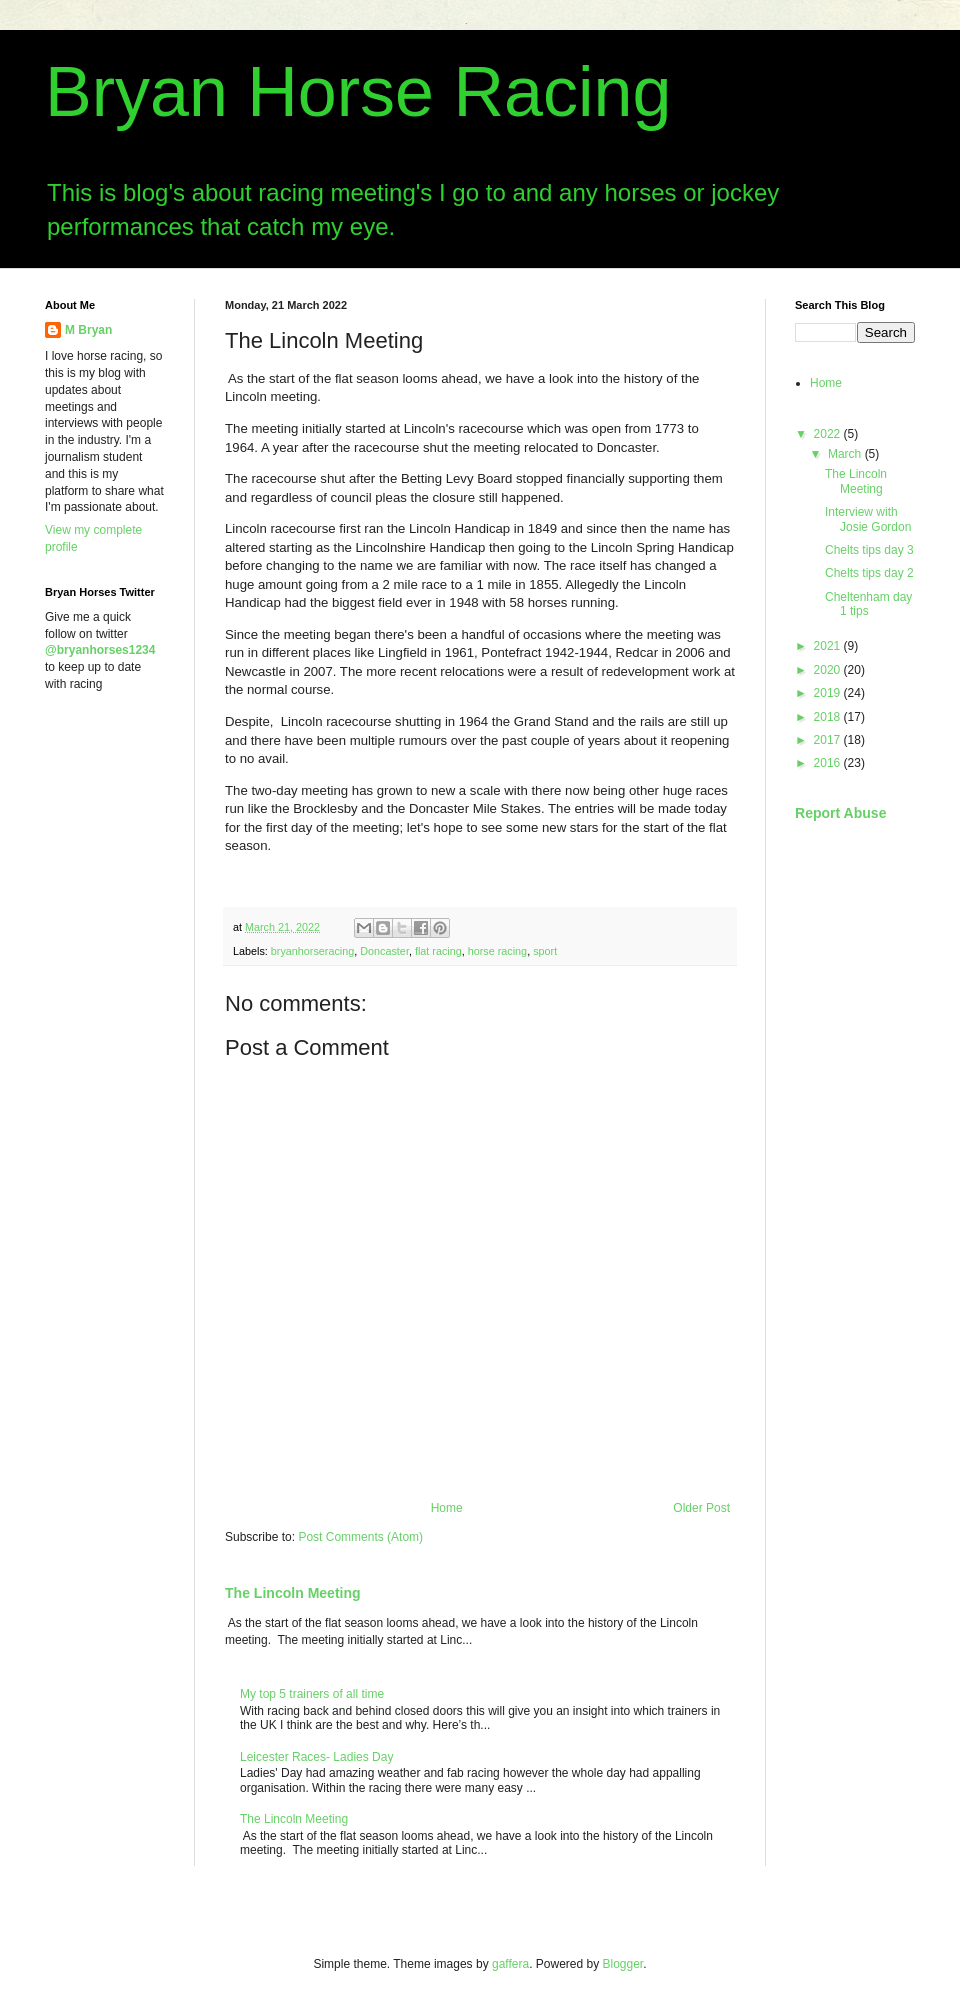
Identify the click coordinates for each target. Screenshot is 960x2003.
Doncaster (384, 951)
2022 (829, 434)
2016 (829, 763)
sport (545, 951)
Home (447, 1508)
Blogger (623, 1964)
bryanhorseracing (312, 951)
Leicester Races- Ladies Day (316, 1757)
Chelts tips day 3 (869, 550)
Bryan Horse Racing (358, 92)
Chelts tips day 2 (869, 573)
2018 (829, 717)
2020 (829, 670)
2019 (829, 693)
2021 (829, 646)
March (846, 454)
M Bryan (88, 330)
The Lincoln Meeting (293, 1593)
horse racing (497, 951)
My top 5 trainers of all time (312, 1694)
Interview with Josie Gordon (868, 519)
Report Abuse (840, 813)
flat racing (438, 951)
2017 (829, 740)
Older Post (701, 1508)
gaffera (510, 1964)
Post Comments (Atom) (360, 1537)
